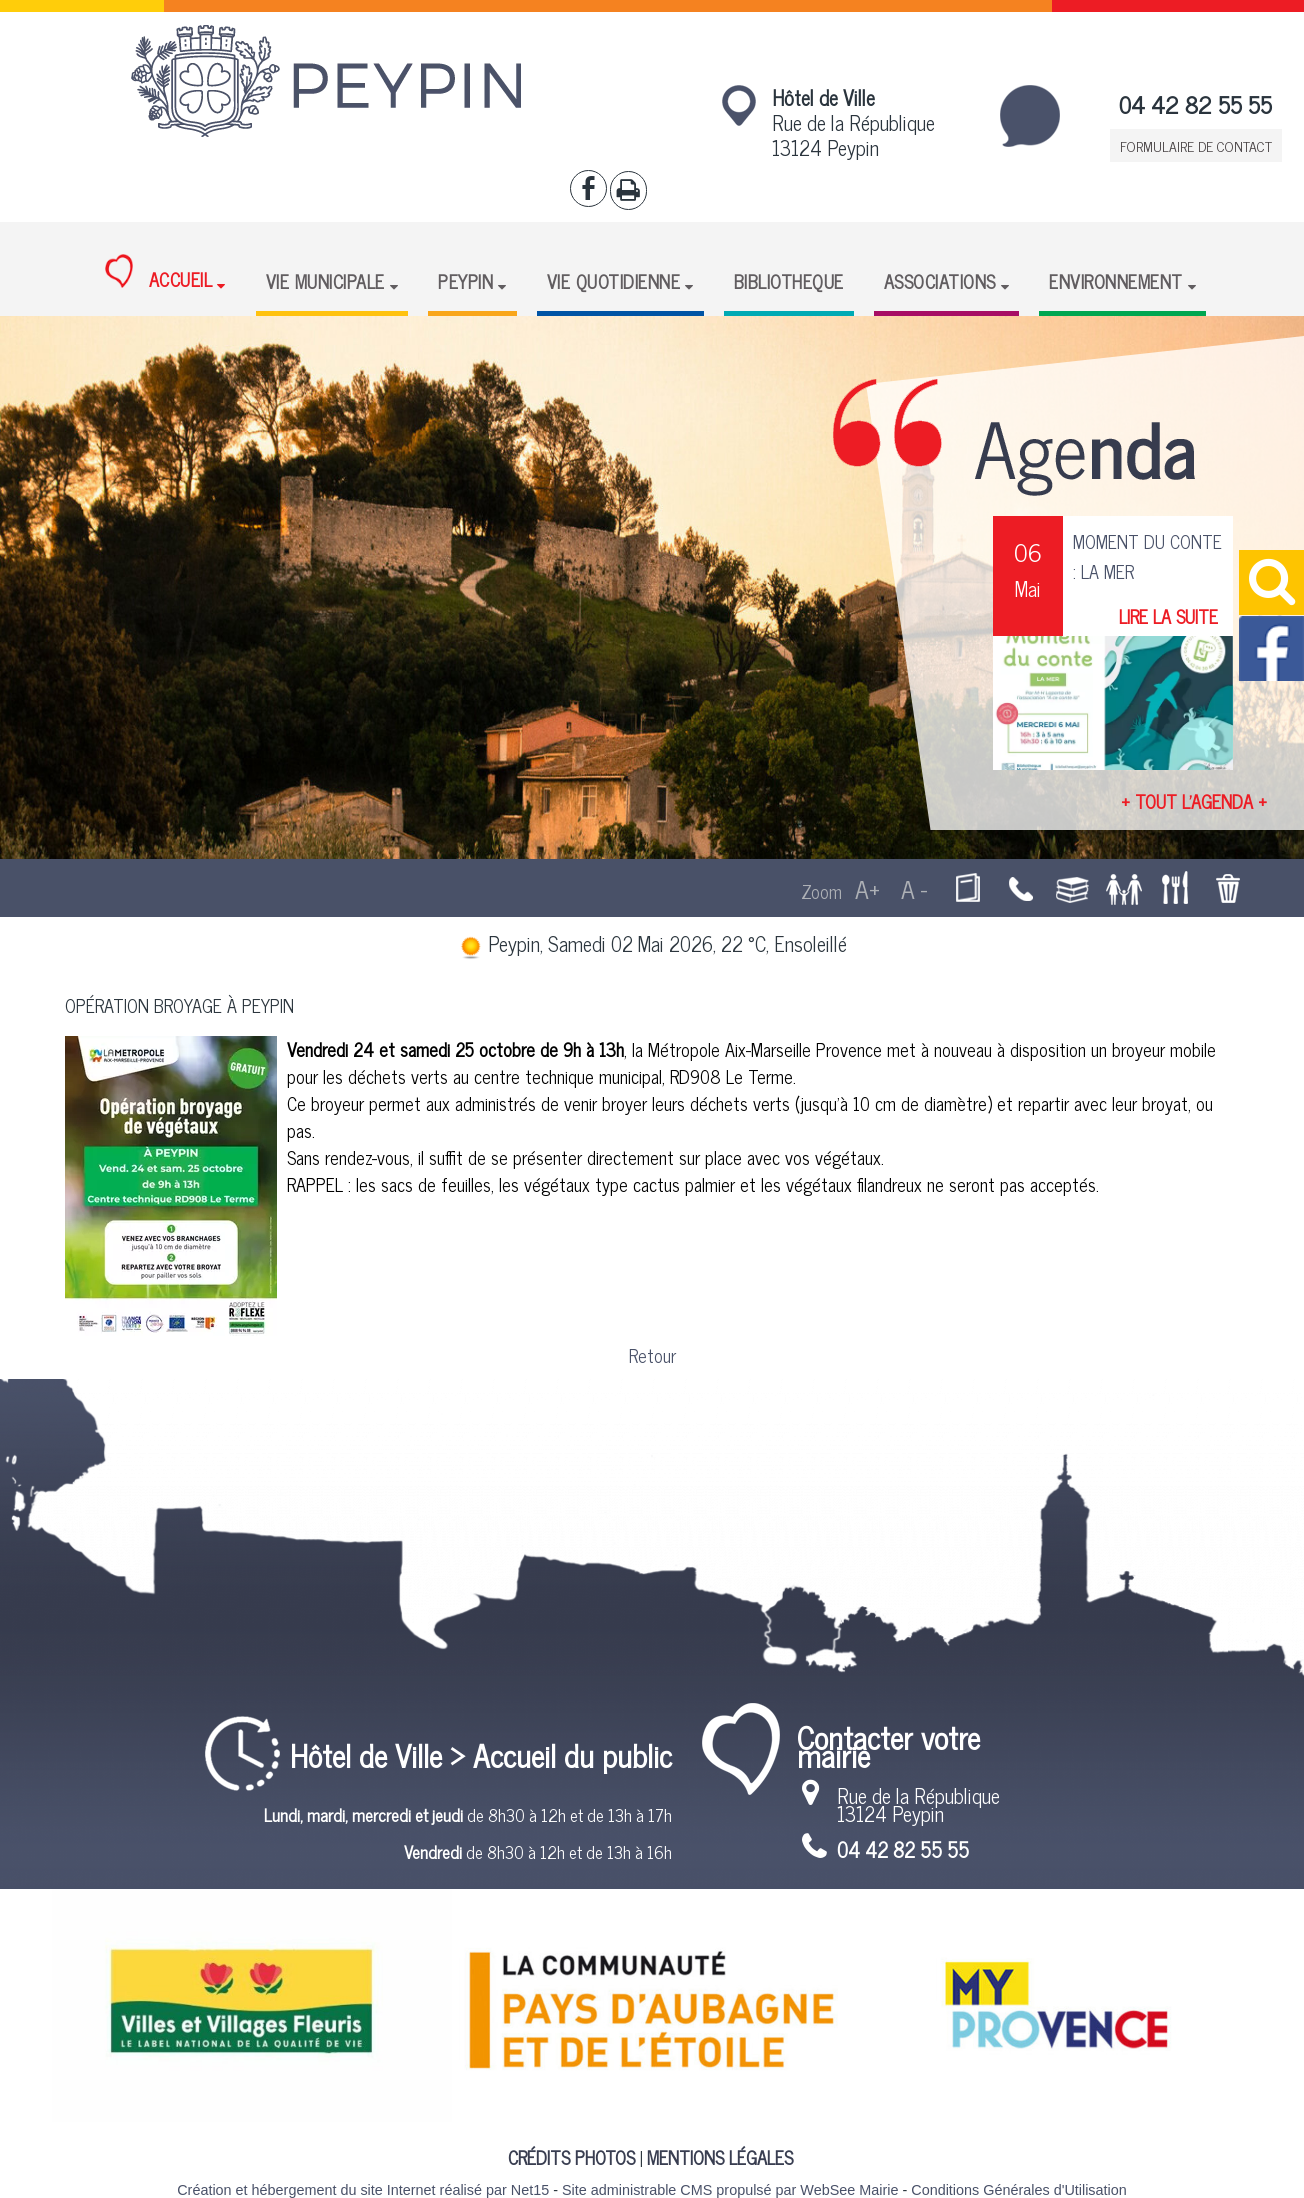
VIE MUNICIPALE (325, 281)
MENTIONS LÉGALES (720, 2157)
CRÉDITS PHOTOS (571, 2157)
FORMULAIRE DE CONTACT (1196, 145)
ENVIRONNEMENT (1116, 281)
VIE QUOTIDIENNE (614, 281)
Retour (652, 1355)
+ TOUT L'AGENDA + (1194, 801)
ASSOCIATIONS (940, 281)
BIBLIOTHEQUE (789, 281)
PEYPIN (465, 281)
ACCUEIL (158, 274)
